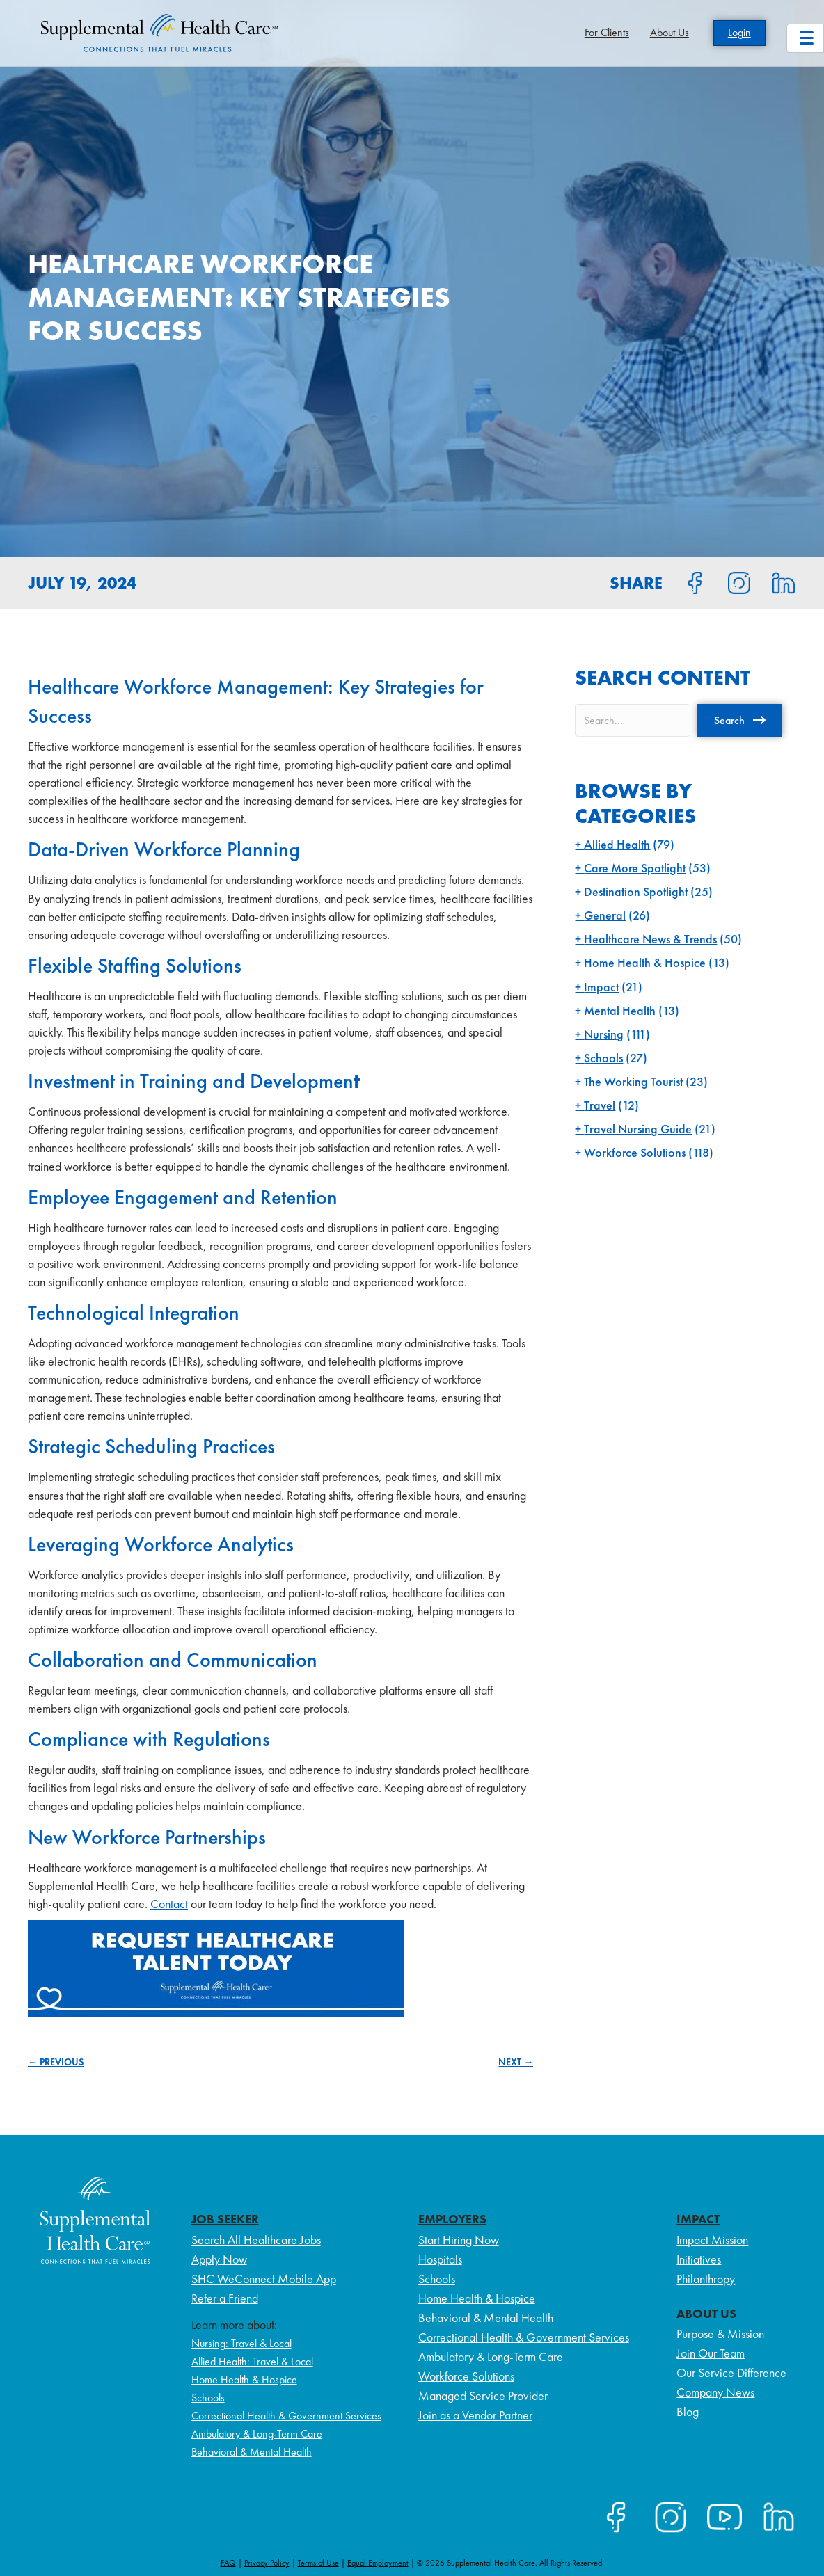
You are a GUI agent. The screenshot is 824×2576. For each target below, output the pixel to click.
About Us (669, 32)
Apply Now (219, 2259)
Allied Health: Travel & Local (252, 2361)
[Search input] (632, 720)
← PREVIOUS (56, 2062)
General (605, 915)
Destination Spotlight (636, 891)
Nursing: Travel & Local (241, 2343)
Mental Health (620, 1010)
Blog (687, 2411)
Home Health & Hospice (645, 962)
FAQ (228, 2562)
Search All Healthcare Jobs (256, 2240)
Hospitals (440, 2259)
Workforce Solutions (635, 1152)
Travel (599, 1105)
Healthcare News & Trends (650, 939)
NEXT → (515, 2062)
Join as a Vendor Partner (475, 2415)
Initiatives (698, 2259)
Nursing (604, 1034)
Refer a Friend (224, 2298)
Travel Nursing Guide (638, 1129)
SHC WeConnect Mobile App (263, 2279)
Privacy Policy (267, 2562)
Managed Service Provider (483, 2395)
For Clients (607, 32)
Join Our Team (710, 2353)
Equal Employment (378, 2562)
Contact (169, 1904)
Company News (715, 2392)
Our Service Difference (731, 2373)
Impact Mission (712, 2240)
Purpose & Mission (720, 2334)
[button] (739, 720)
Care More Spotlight (635, 868)
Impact (601, 987)
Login (739, 32)
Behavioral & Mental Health (251, 2452)
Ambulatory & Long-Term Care (256, 2433)
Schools (603, 1058)
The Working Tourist (633, 1081)
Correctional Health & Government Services (286, 2415)
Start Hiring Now (458, 2240)
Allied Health (617, 844)
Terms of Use (318, 2562)
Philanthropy (705, 2279)
